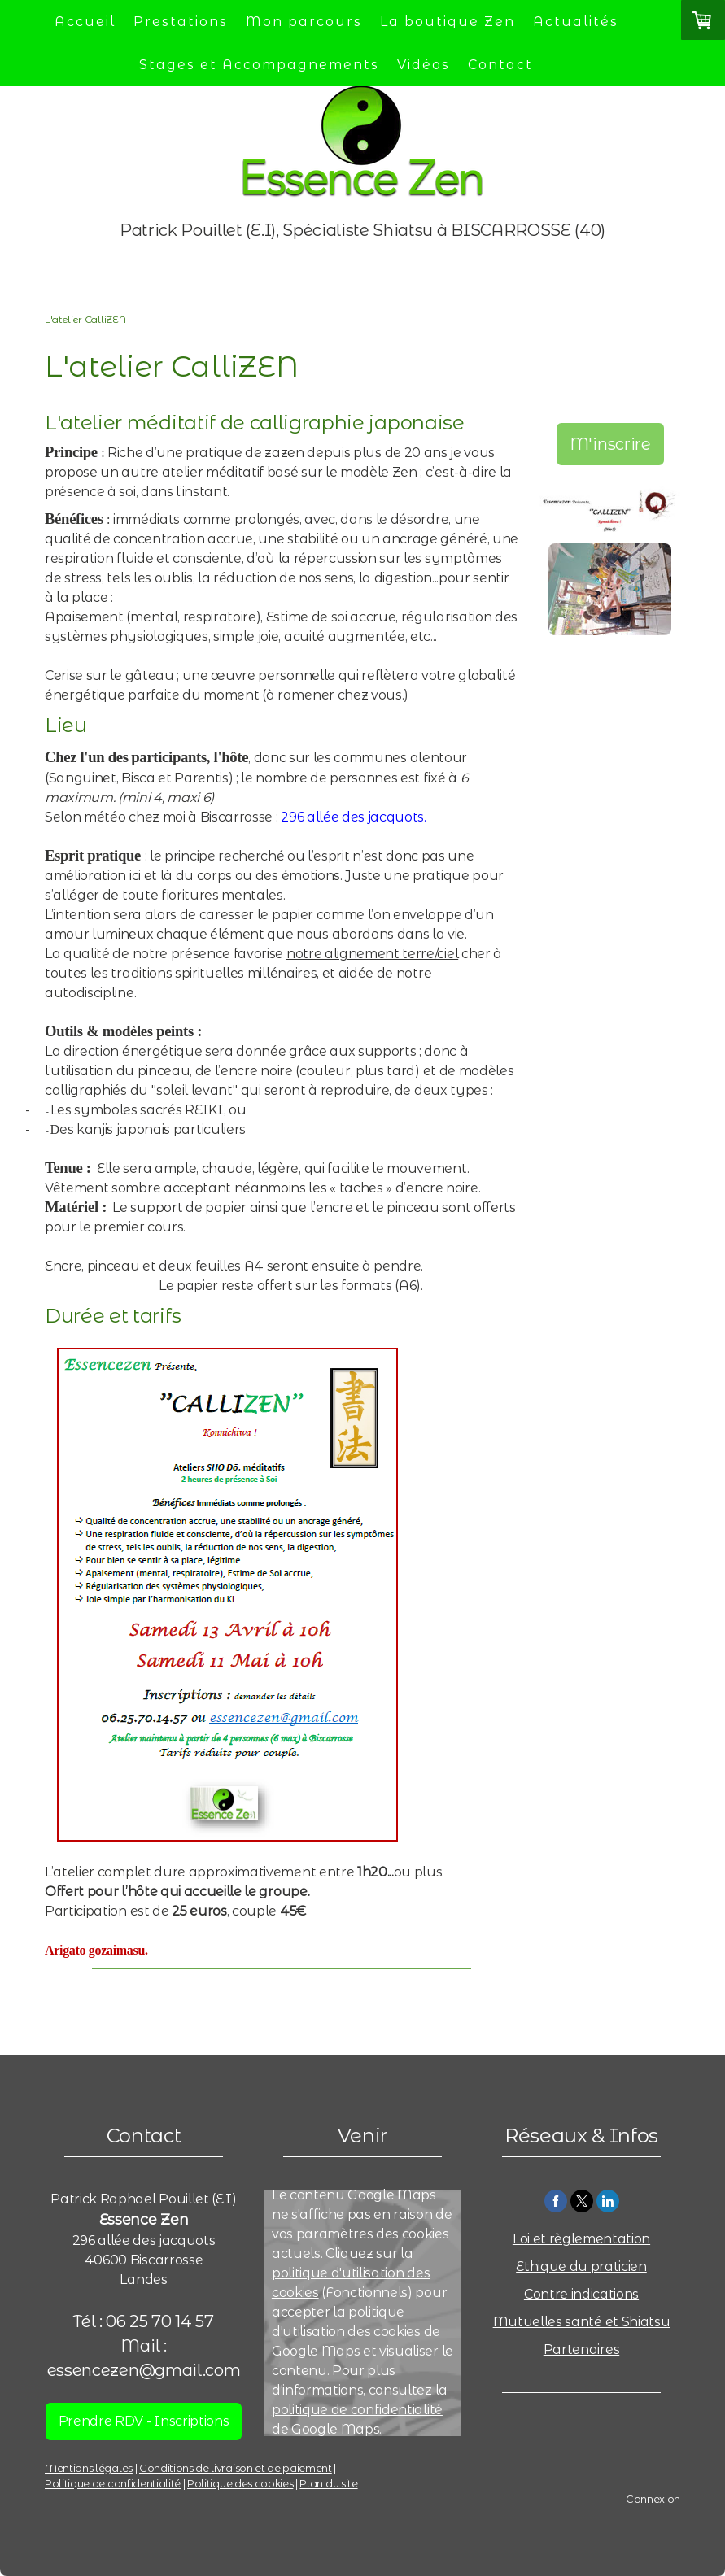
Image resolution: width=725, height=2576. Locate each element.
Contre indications (581, 2294)
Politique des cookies (240, 2484)
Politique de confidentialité (113, 2484)
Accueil (85, 21)
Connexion (653, 2499)
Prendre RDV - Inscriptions (144, 2421)
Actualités (575, 21)
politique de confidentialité (357, 2409)
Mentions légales (89, 2468)
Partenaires (581, 2349)
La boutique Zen (447, 21)
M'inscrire (610, 444)
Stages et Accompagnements (259, 64)
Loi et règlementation (581, 2239)
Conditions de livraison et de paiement (235, 2468)
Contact (500, 64)
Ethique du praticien (581, 2266)
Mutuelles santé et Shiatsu (581, 2322)
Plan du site (328, 2484)
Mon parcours (304, 21)
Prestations (180, 21)
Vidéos (423, 64)
